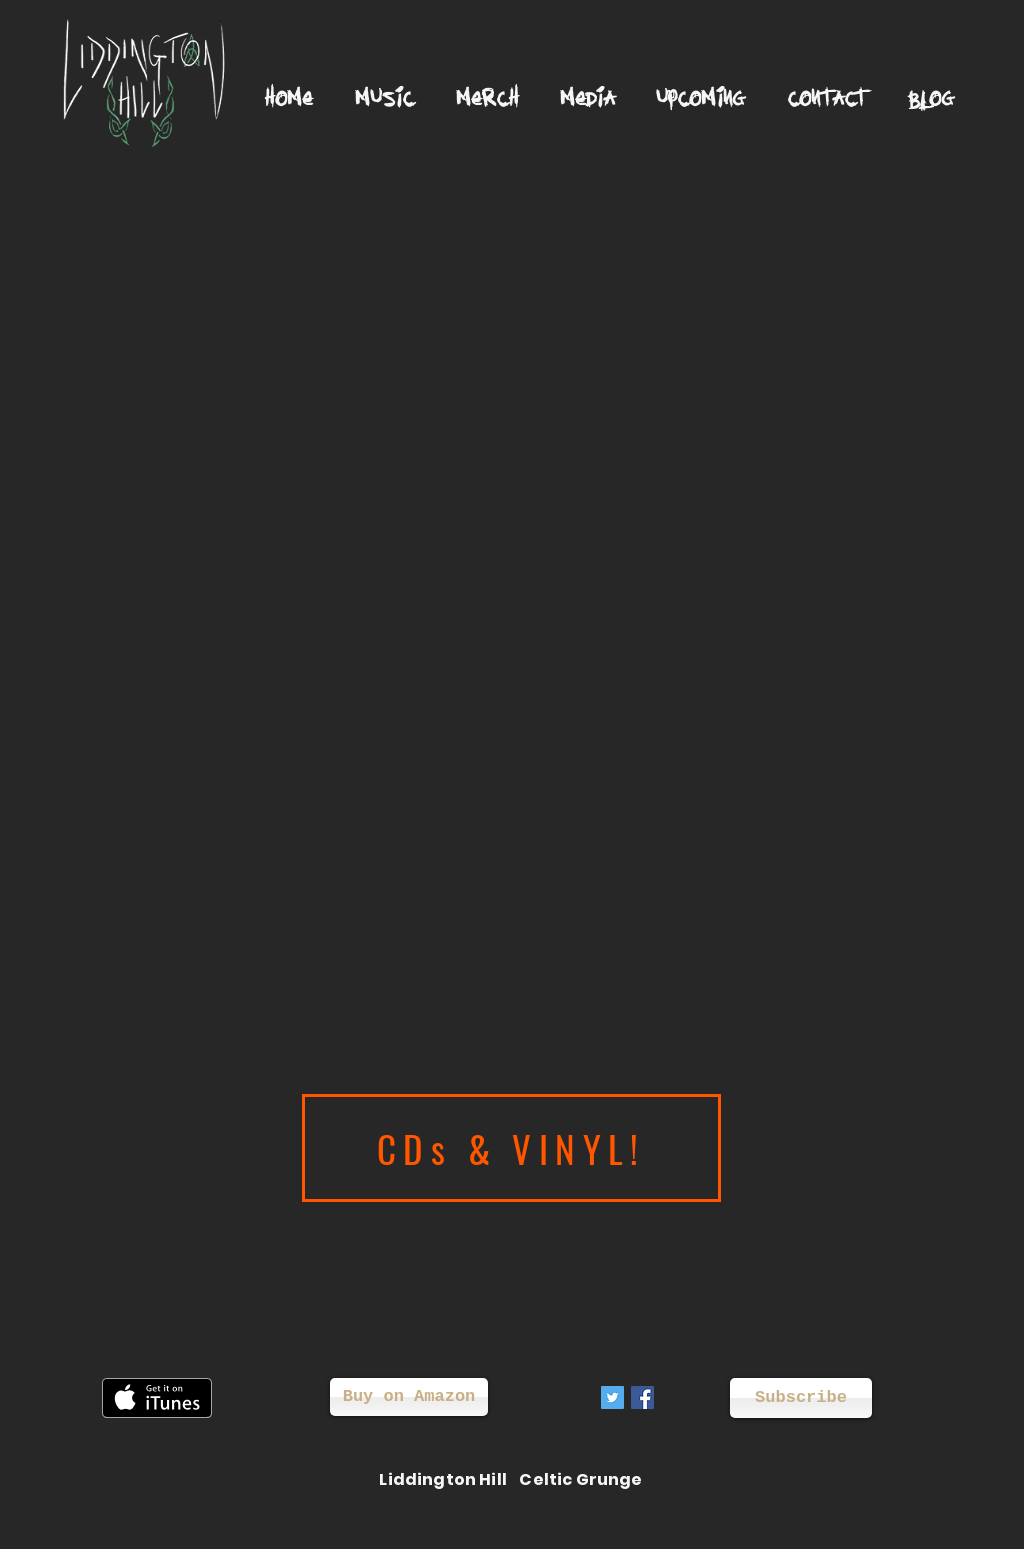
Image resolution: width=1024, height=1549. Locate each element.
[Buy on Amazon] (409, 1397)
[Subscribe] (801, 1398)
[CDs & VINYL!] (511, 1148)
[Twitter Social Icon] (612, 1397)
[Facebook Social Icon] (642, 1397)
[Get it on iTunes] (157, 1398)
